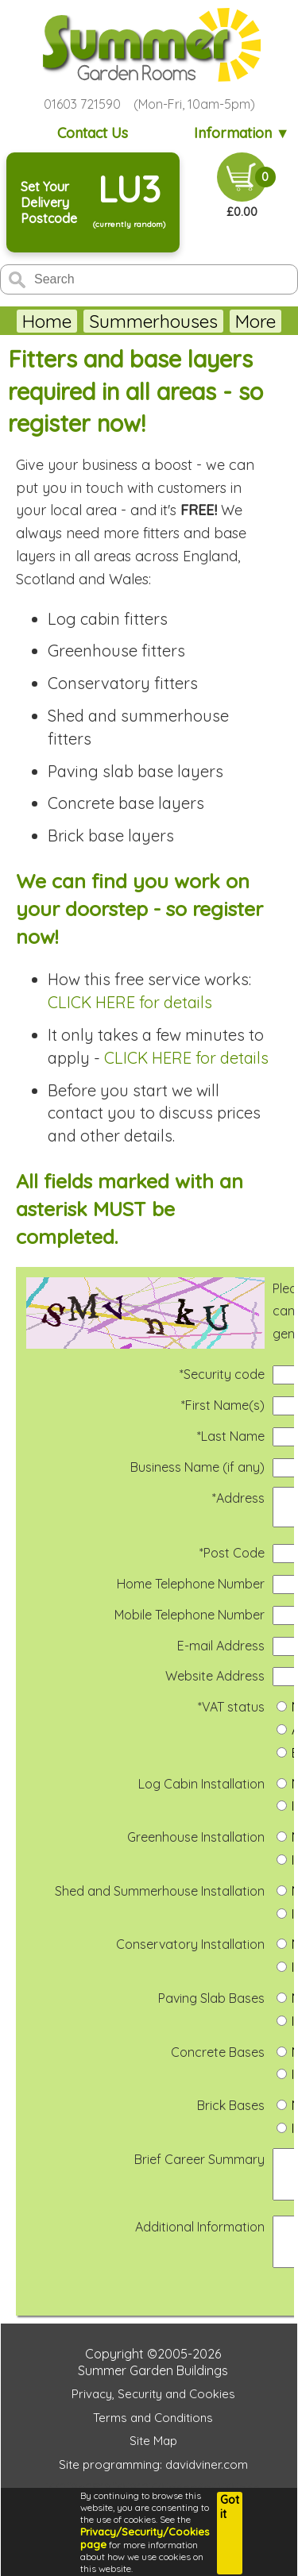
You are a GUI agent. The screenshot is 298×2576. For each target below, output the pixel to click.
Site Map (153, 2466)
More (255, 321)
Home (47, 321)
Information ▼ (242, 133)
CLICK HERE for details (130, 1002)
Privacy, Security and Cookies (153, 2420)
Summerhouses (153, 321)
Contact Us (92, 133)
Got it (229, 2507)
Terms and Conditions (153, 2443)
